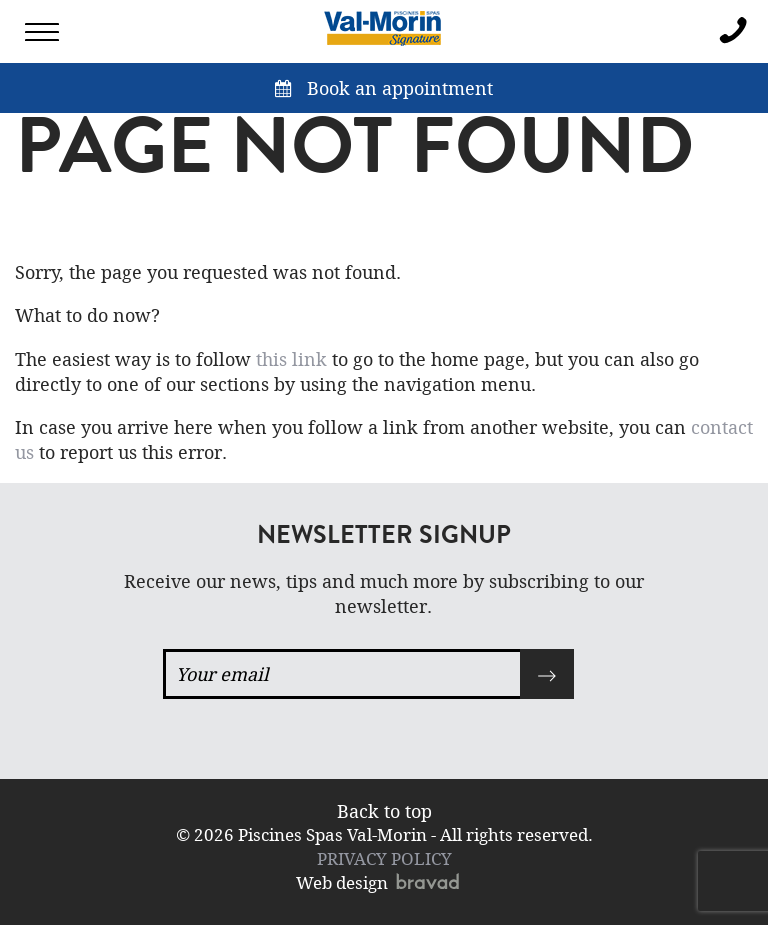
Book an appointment (384, 88)
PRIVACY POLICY (384, 858)
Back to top (384, 811)
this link (291, 359)
